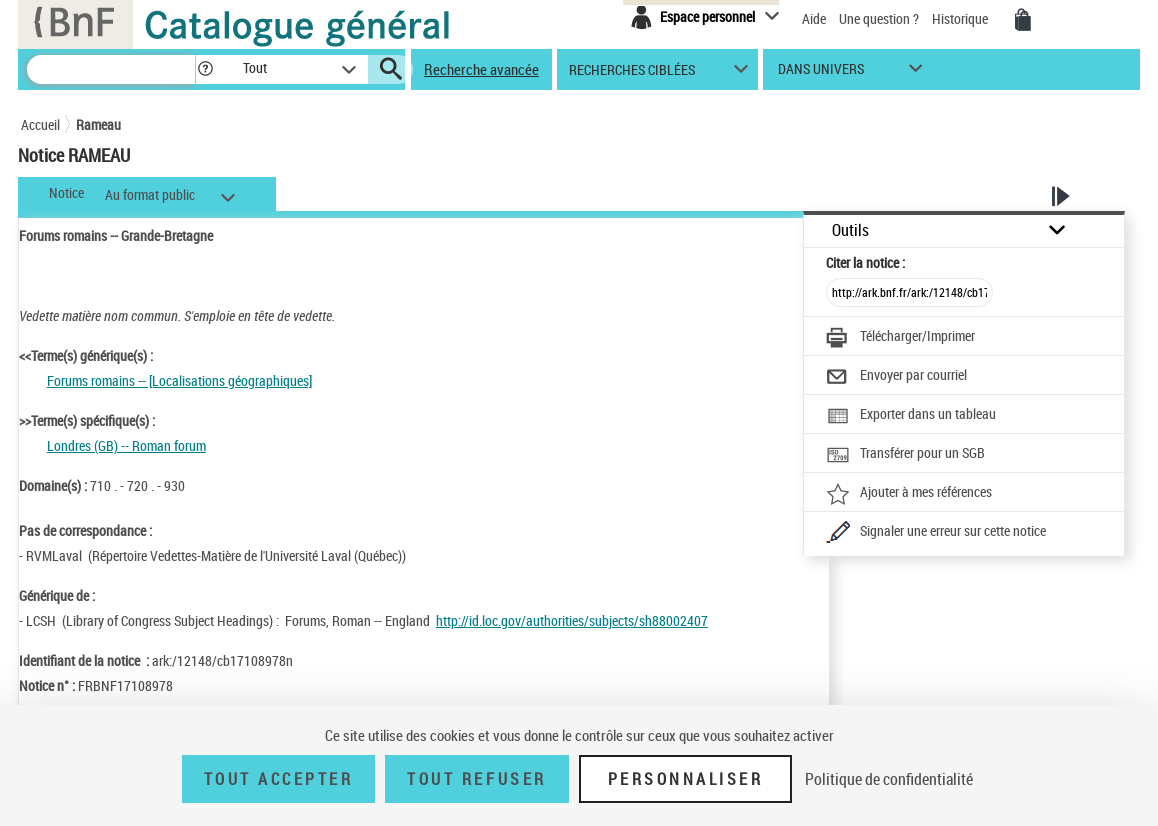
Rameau (98, 124)
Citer (865, 262)
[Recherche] (111, 69)
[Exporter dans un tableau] (911, 416)
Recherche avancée (481, 69)
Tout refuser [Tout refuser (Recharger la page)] (476, 779)
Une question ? (879, 18)
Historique (961, 18)
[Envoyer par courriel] (896, 377)
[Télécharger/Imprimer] (900, 338)
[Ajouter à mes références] (909, 494)
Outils (850, 230)
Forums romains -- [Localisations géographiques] (179, 380)
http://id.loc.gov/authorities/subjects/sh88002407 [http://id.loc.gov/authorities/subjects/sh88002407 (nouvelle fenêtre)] (572, 620)
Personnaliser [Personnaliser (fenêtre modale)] (686, 779)
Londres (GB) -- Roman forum (126, 445)
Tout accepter (279, 779)
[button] (205, 69)
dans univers (821, 73)
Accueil (40, 124)
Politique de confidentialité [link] (889, 779)
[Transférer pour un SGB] (905, 455)
